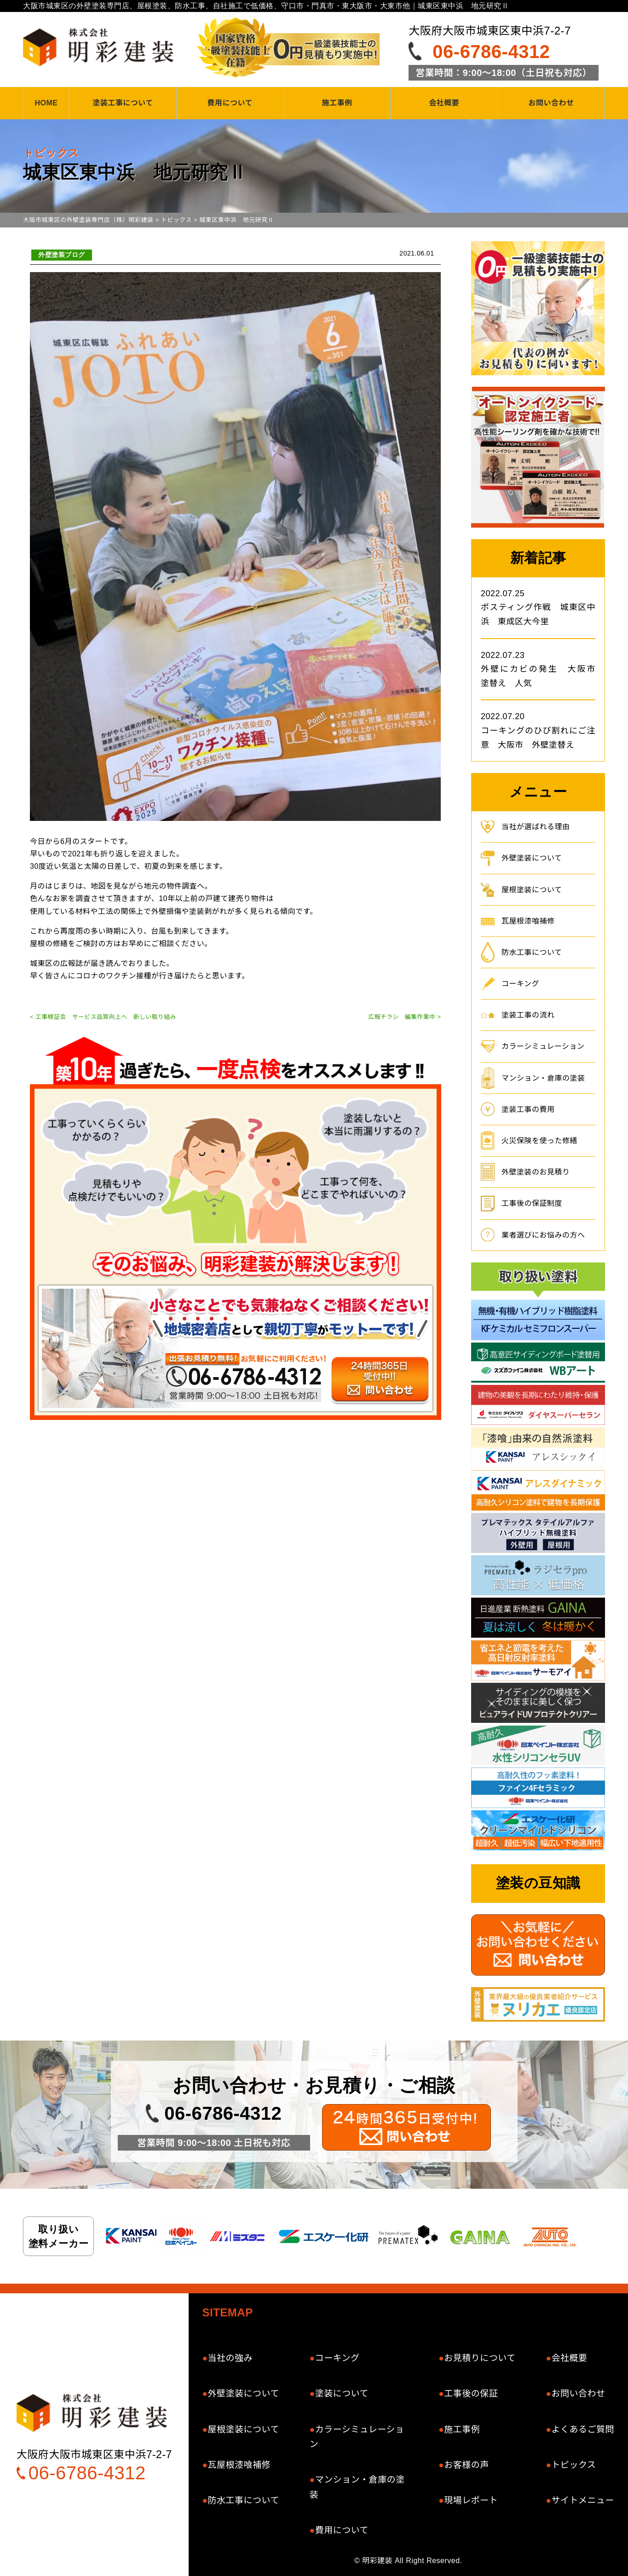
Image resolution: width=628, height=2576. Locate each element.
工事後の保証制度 (531, 1203)
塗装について (342, 2393)
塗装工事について (122, 103)
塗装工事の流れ (528, 1015)
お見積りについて (479, 2358)
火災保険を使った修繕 (539, 1141)
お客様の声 (466, 2465)
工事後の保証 (471, 2393)
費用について (230, 103)
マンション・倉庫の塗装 (543, 1078)
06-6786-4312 (491, 51)
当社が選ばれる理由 (535, 827)
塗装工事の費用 (528, 1109)
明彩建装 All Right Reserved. (412, 2560)
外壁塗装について (531, 858)
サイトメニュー (582, 2500)
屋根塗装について (531, 890)
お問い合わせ (551, 103)
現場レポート (471, 2500)
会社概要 (444, 103)
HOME (46, 103)
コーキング (520, 984)
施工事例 (337, 103)
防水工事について (531, 952)
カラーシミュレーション (543, 1046)
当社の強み (230, 2358)
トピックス (573, 2465)
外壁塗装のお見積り (535, 1172)
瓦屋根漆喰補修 (528, 921)
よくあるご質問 (582, 2429)
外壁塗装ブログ (61, 254)
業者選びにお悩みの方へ (543, 1235)
